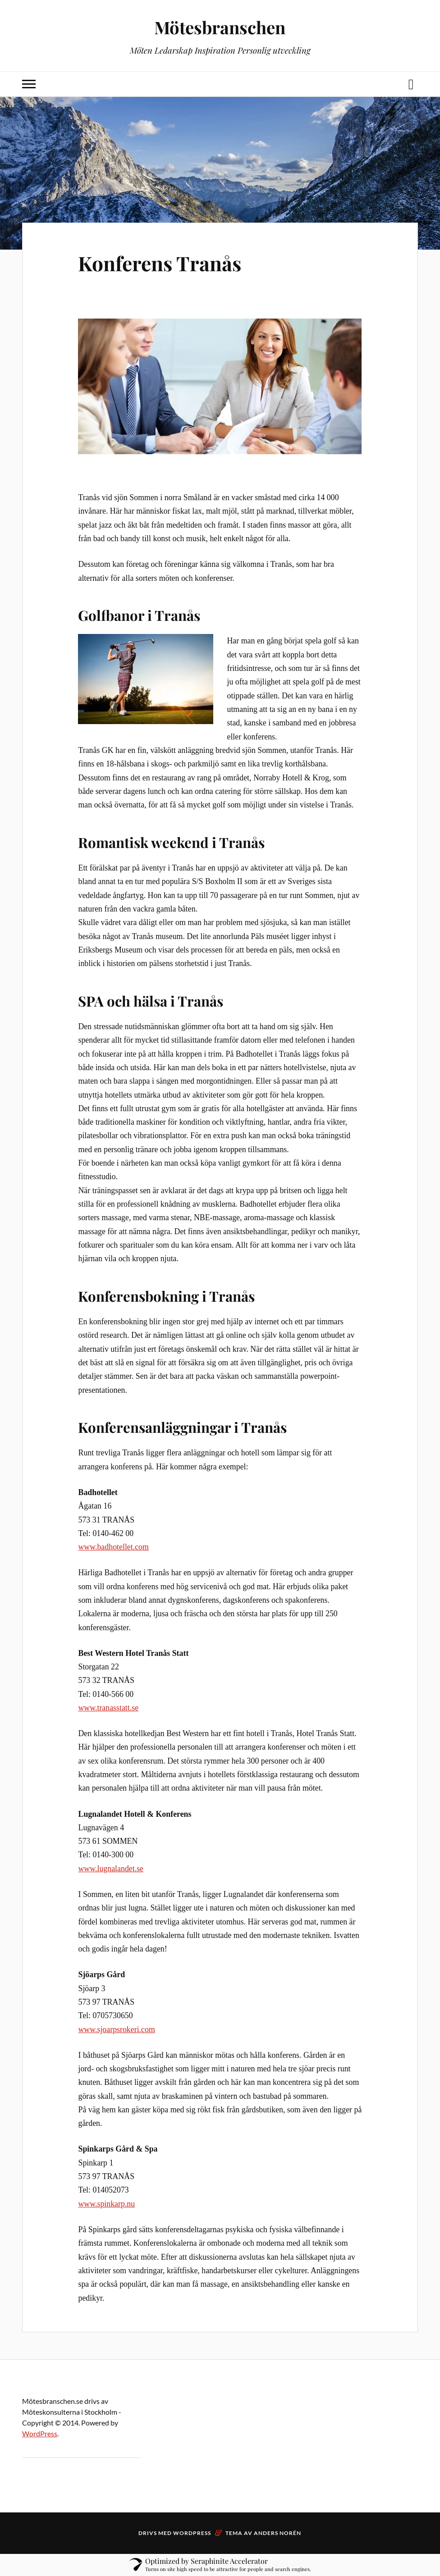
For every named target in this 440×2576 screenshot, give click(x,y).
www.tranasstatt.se (108, 1707)
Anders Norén (277, 2533)
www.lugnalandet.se (110, 1868)
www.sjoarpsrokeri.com (116, 2029)
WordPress (39, 2433)
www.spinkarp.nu (106, 2203)
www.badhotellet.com (113, 1546)
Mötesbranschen (219, 27)
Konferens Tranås (159, 263)
